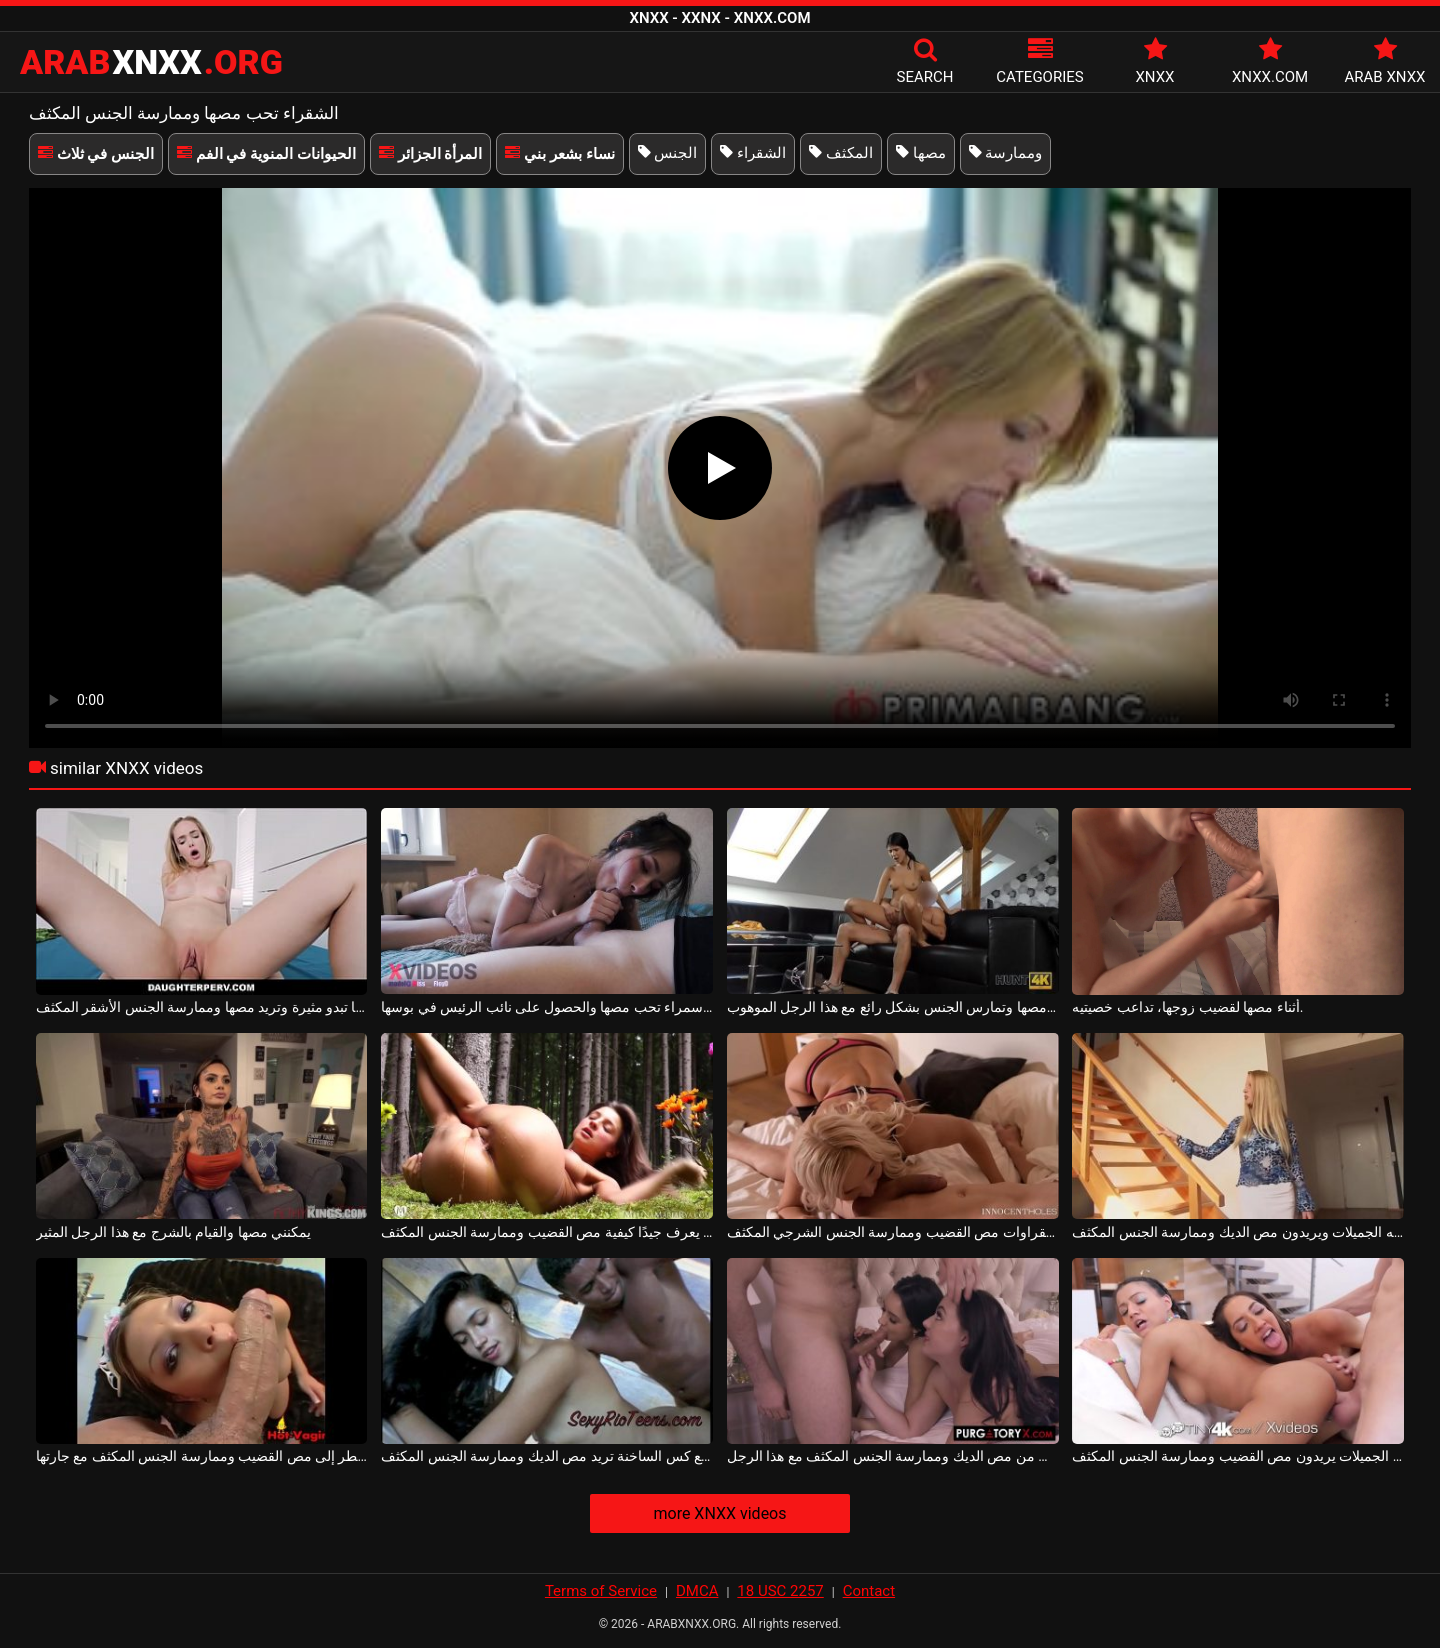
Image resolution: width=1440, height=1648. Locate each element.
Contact (869, 1591)
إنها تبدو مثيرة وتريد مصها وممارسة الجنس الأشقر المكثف (202, 1007)
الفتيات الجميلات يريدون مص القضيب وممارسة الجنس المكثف (1238, 1456)
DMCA (697, 1591)
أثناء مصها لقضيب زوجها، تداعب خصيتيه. (1187, 1007)
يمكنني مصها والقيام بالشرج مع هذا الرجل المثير (173, 1232)
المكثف (841, 153)
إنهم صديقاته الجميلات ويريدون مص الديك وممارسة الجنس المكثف (1238, 1232)
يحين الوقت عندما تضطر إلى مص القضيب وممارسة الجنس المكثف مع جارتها (202, 1456)
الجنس (668, 153)
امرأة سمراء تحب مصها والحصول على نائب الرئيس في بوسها (547, 1007)
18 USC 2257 (780, 1591)
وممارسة (1006, 153)
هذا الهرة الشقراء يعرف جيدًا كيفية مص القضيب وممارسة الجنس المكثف (547, 1232)
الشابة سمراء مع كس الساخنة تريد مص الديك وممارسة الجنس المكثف (547, 1456)
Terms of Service (601, 1591)
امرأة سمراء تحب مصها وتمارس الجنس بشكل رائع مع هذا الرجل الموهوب (893, 1007)
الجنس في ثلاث (96, 154)
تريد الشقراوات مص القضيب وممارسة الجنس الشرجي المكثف (893, 1232)
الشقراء (753, 153)
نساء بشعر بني (559, 154)
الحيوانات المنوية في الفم (266, 154)
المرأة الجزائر (430, 154)
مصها (921, 153)
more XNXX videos (719, 1513)
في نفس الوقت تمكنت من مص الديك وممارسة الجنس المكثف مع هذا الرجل (893, 1456)
